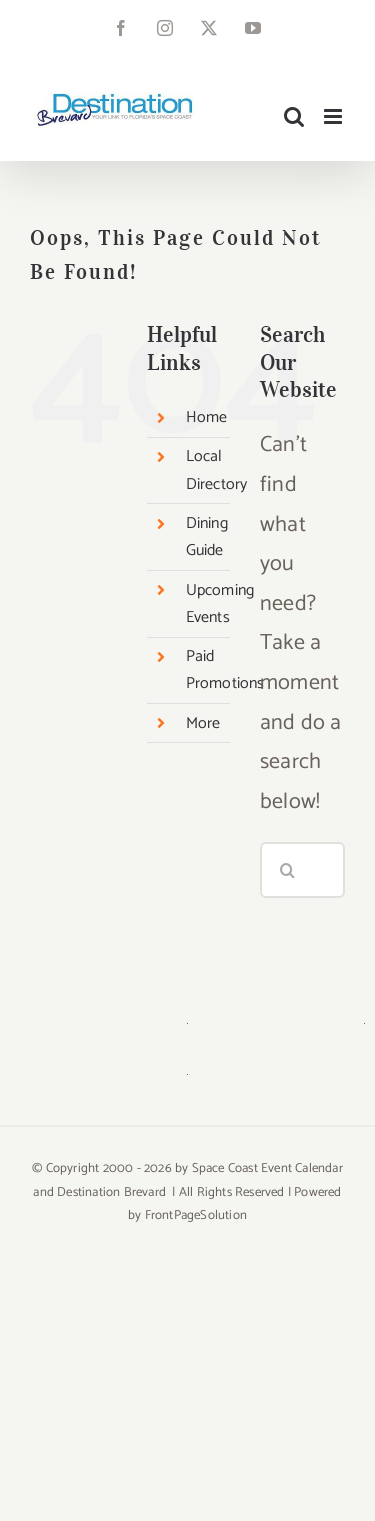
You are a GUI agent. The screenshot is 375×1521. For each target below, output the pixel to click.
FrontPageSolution (196, 1215)
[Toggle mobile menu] (334, 116)
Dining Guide (207, 537)
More (203, 723)
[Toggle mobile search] (294, 116)
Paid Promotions (225, 670)
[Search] (288, 870)
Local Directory (217, 470)
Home (207, 417)
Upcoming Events (220, 604)
